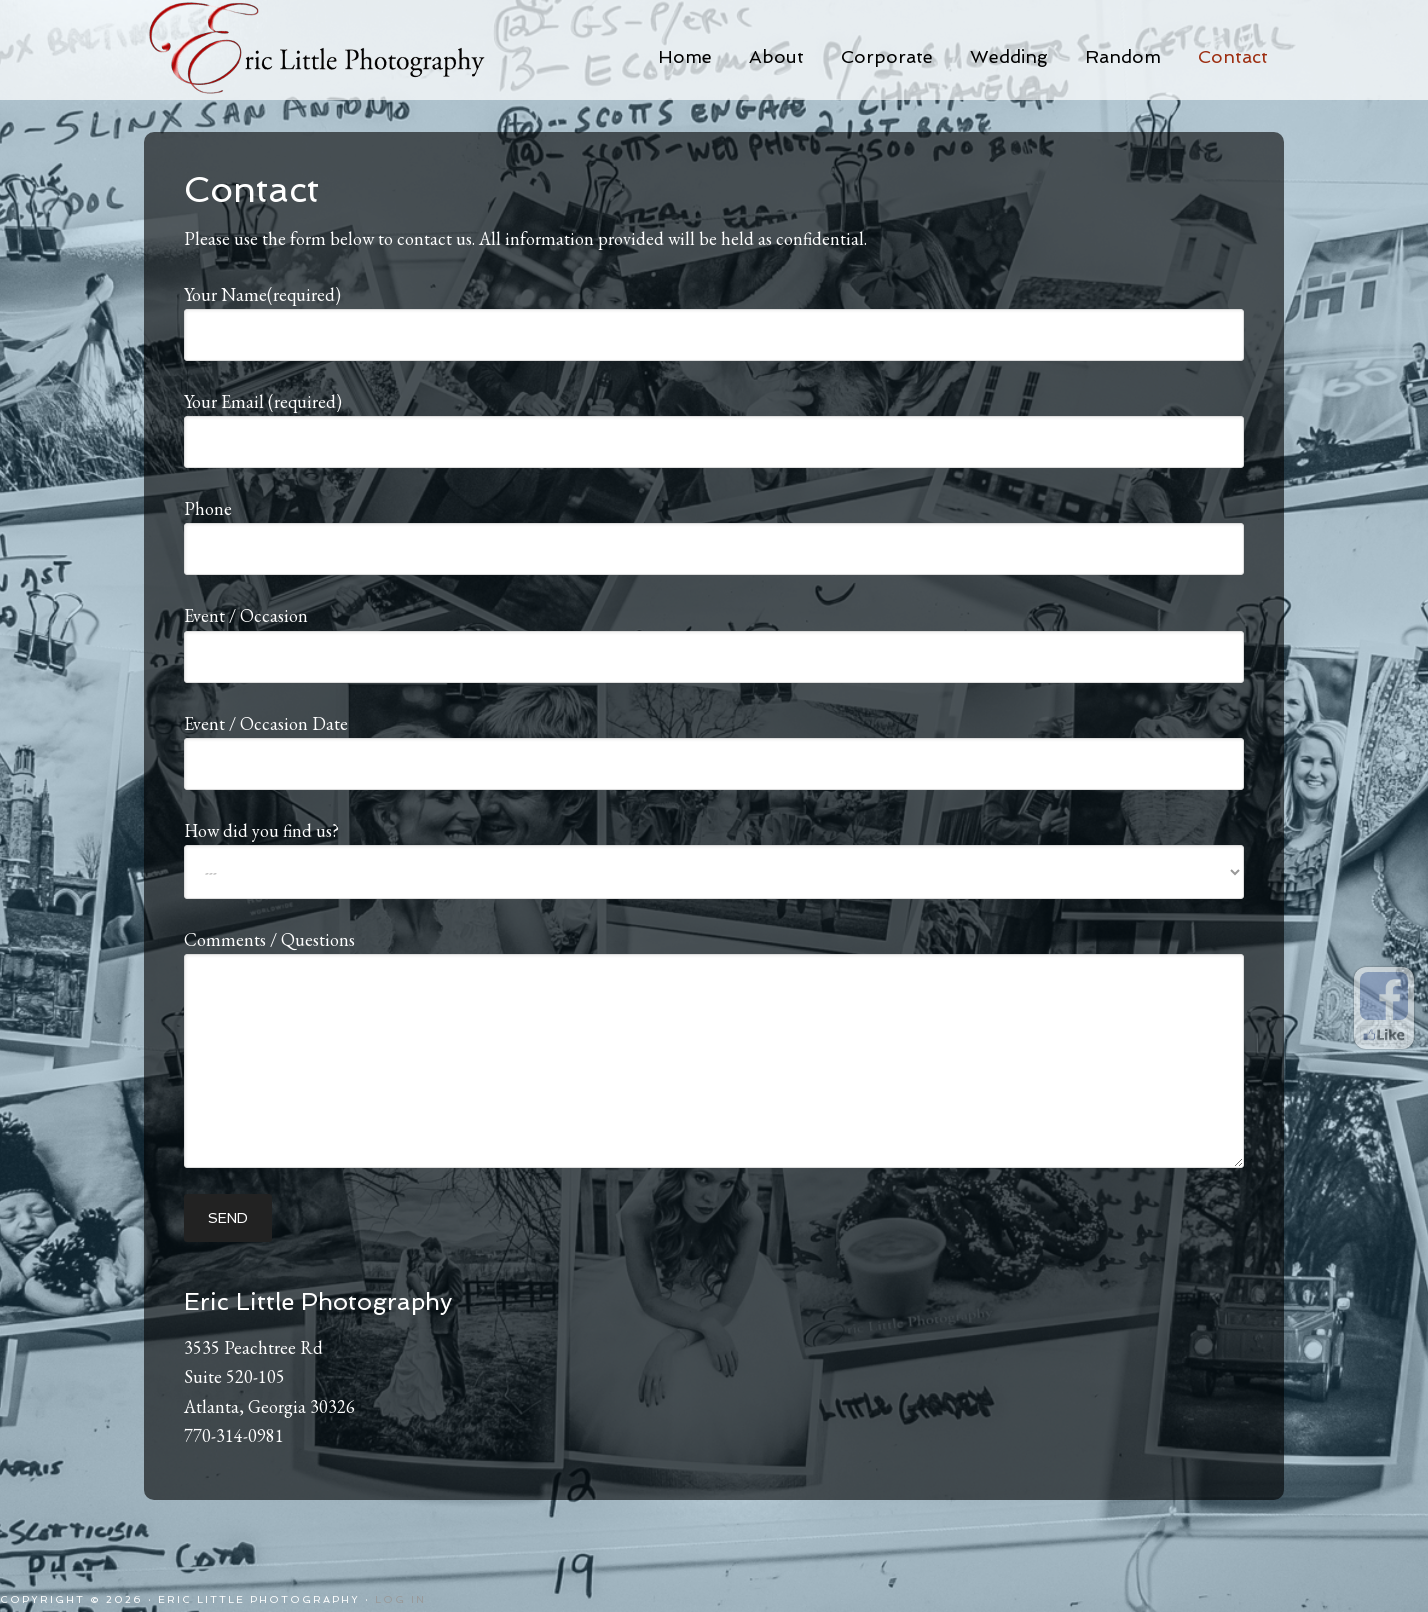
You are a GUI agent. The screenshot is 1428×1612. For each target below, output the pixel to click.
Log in (400, 1599)
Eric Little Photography (344, 50)
